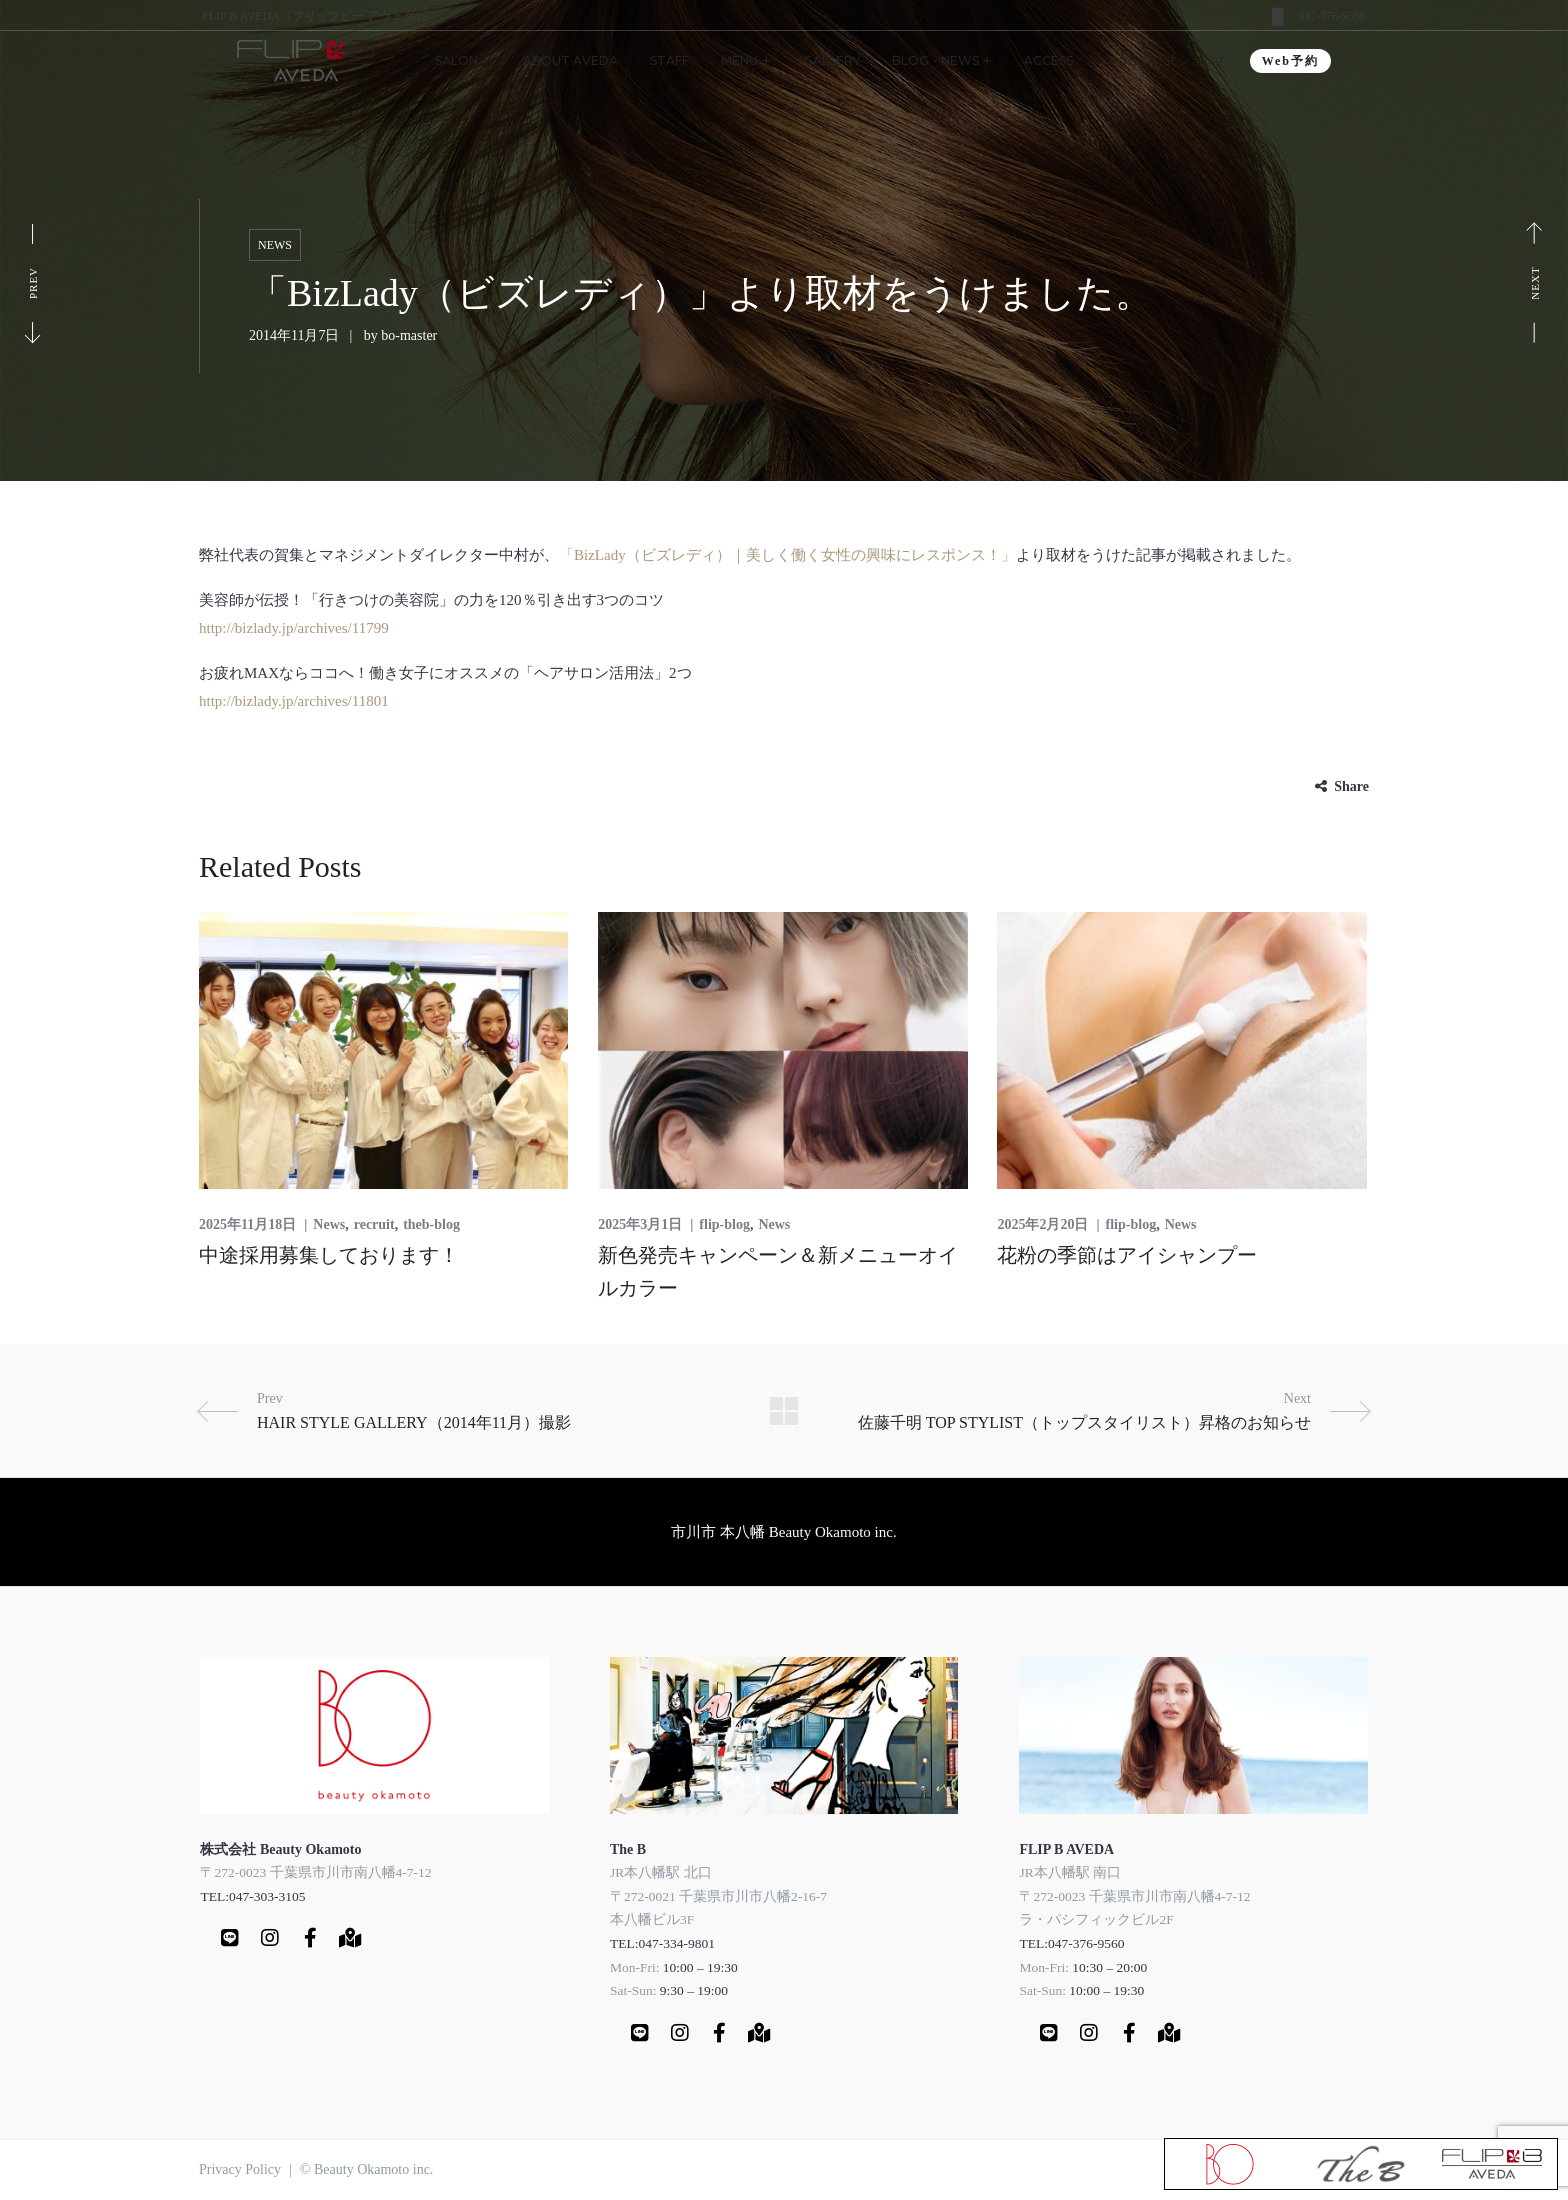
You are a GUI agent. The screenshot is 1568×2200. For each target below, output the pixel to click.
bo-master (409, 335)
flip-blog (724, 1224)
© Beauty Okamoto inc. (367, 2169)
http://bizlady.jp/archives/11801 (294, 701)
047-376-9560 (1332, 16)
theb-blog (431, 1224)
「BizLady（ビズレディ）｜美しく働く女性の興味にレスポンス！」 (787, 555)
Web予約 (1290, 61)
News (275, 245)
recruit (374, 1224)
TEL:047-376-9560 (1071, 1943)
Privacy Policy (240, 2169)
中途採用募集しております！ (329, 1255)
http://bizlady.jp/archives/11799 (294, 628)
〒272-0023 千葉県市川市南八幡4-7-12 (315, 1872)
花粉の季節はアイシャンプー (1127, 1255)
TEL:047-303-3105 (252, 1896)
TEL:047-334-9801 (662, 1943)
